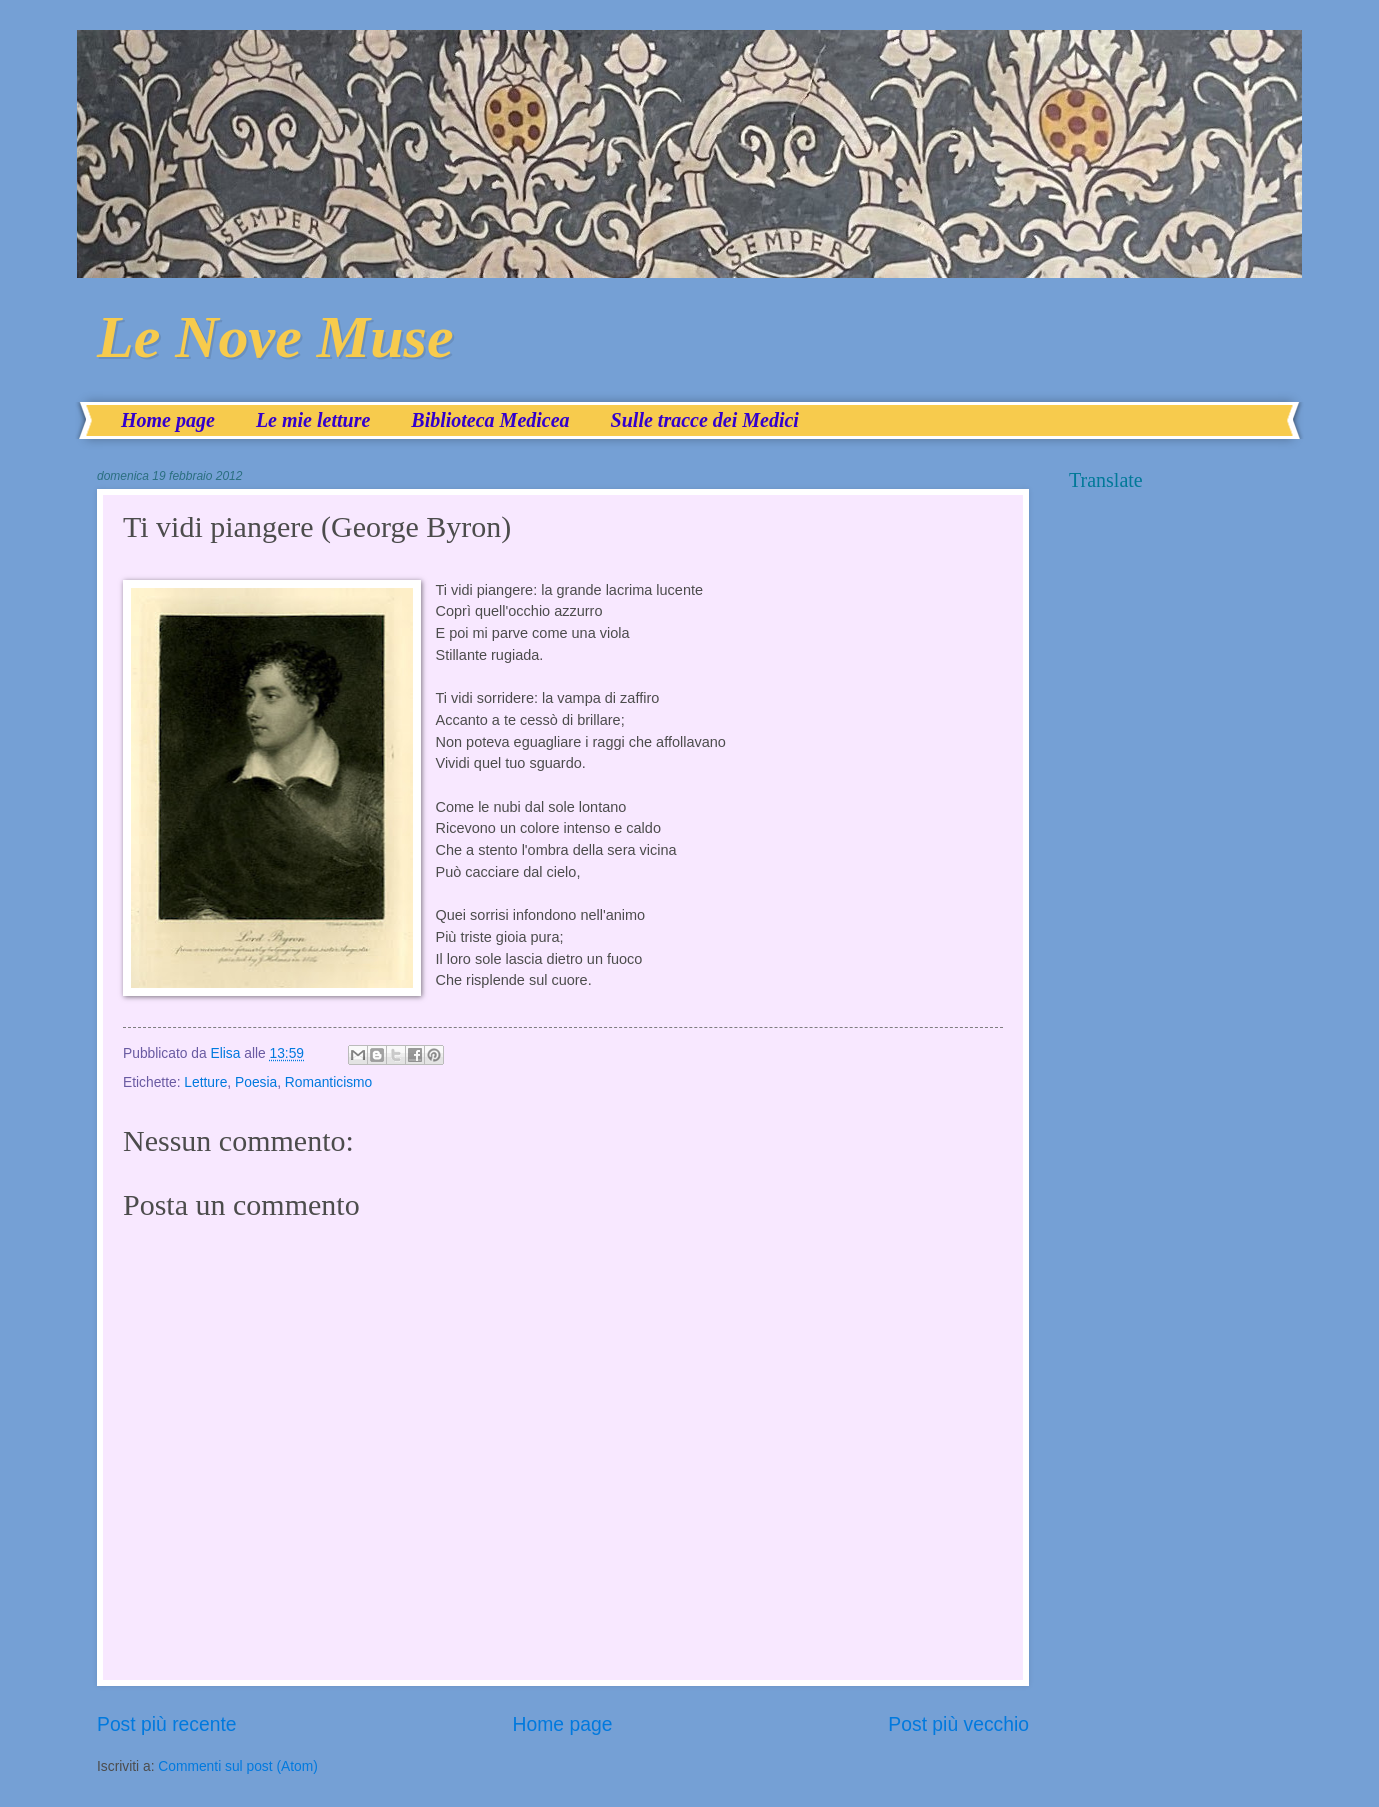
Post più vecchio (958, 1724)
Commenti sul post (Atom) (237, 1766)
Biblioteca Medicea (490, 420)
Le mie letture (313, 420)
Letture (205, 1082)
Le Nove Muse (275, 337)
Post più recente (167, 1724)
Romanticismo (328, 1082)
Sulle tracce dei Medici (705, 420)
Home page (168, 420)
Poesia (256, 1082)
